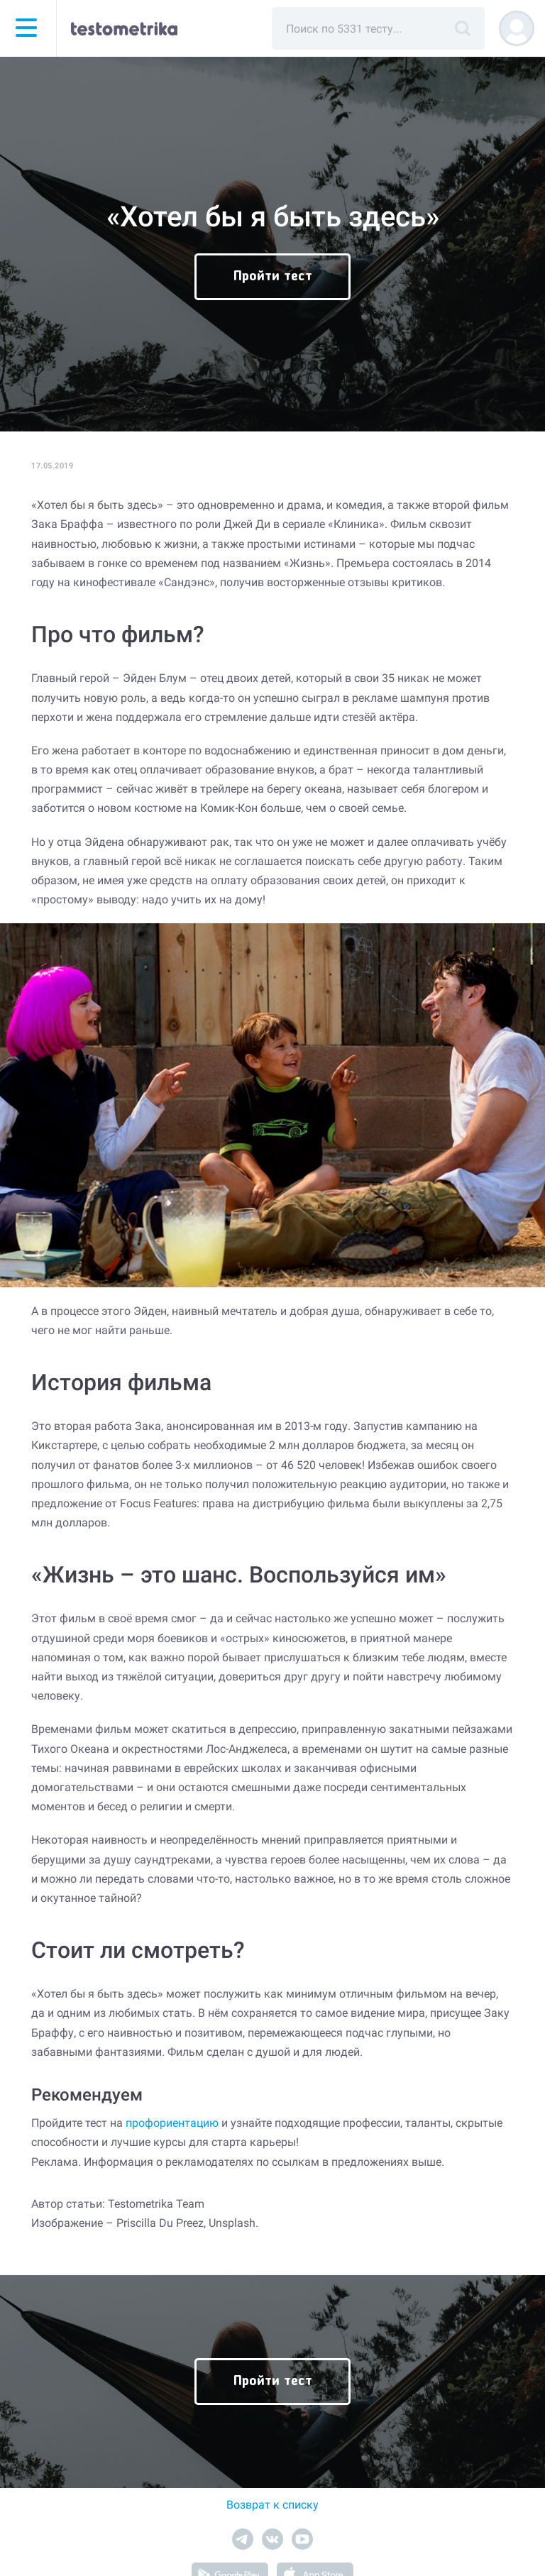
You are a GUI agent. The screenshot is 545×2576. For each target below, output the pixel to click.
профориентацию (172, 2123)
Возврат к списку (272, 2504)
